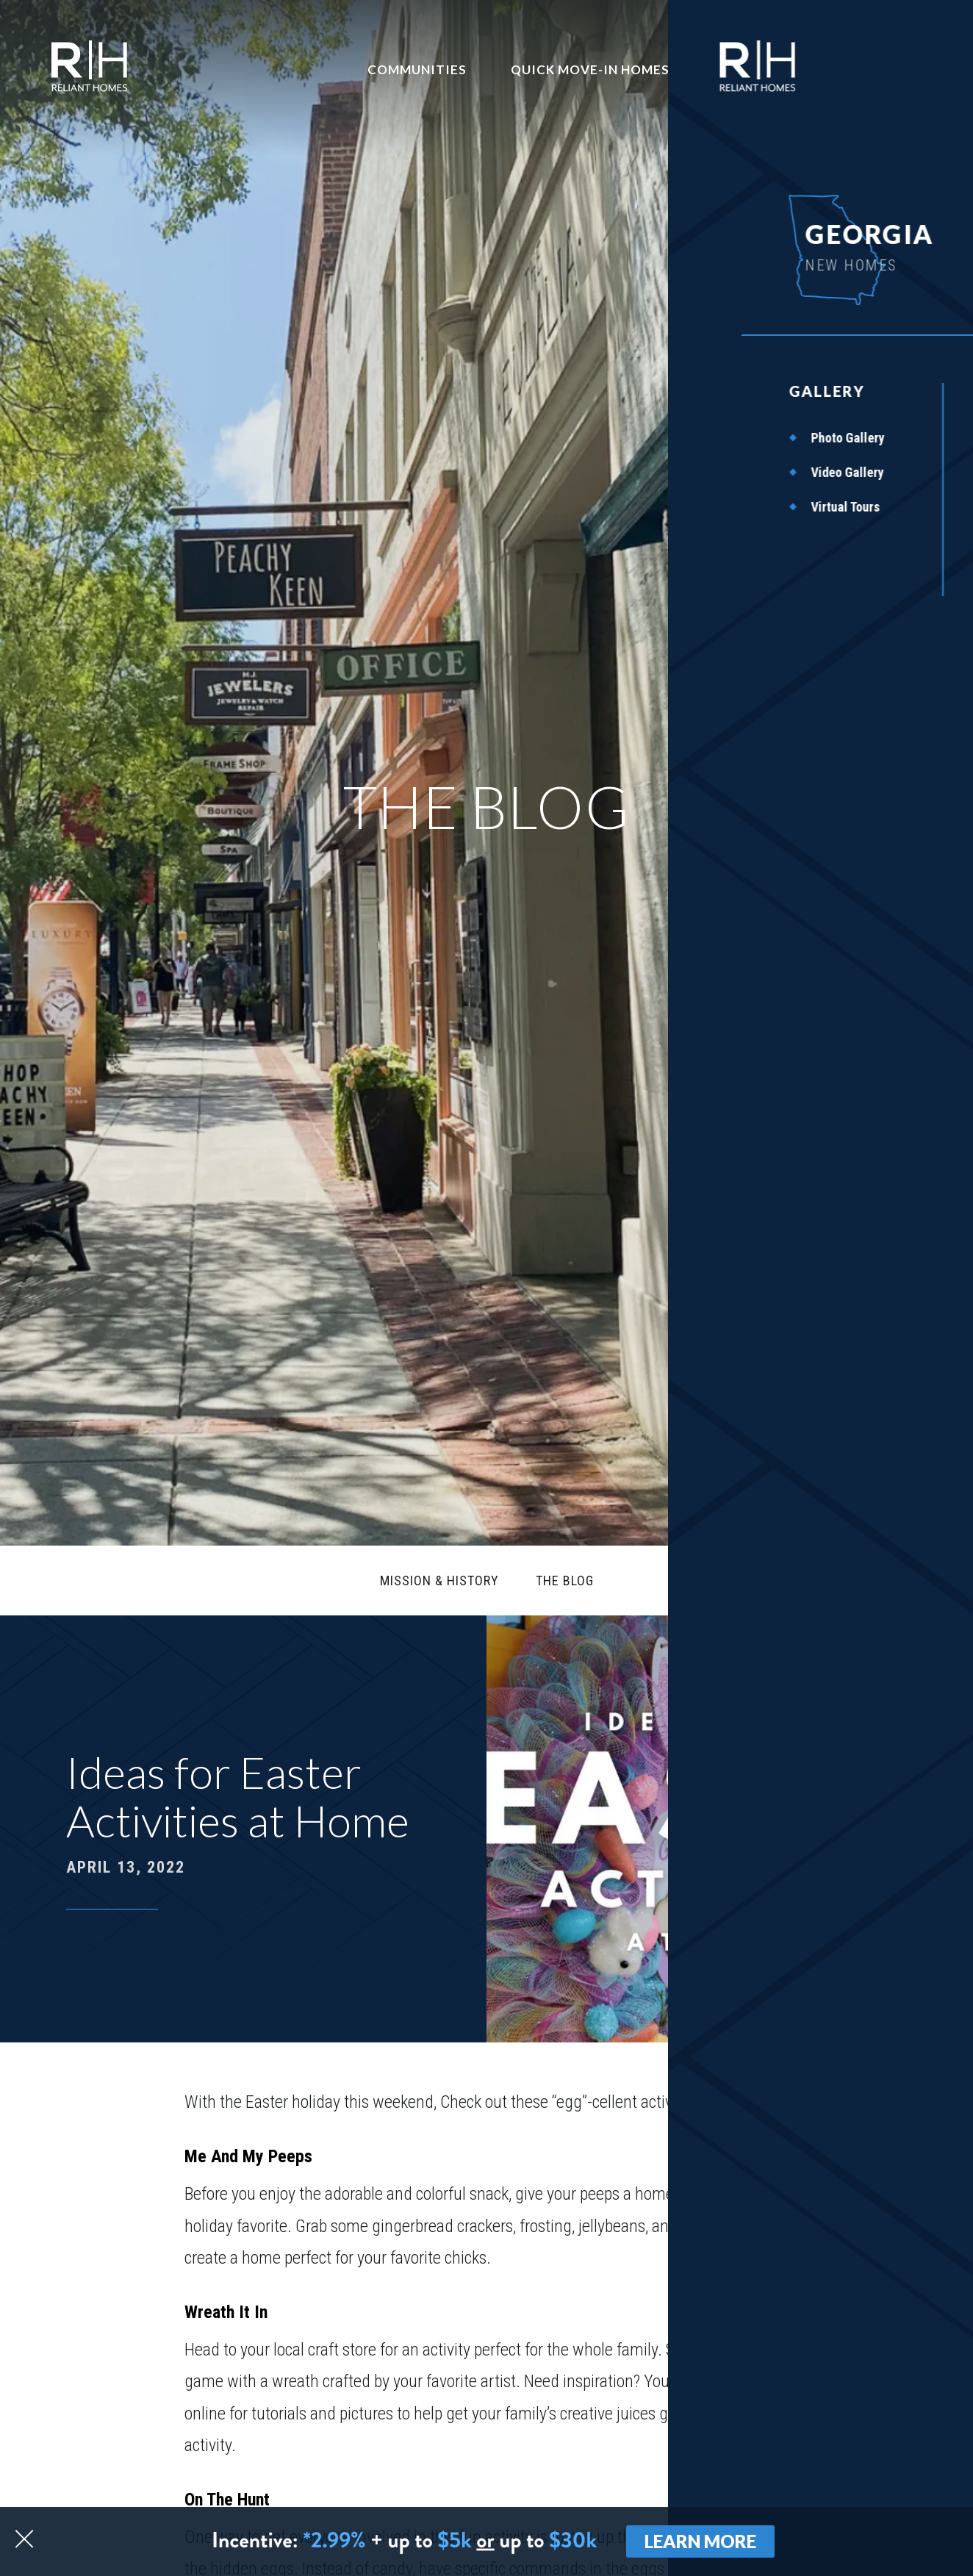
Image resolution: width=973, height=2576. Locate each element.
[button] (872, 2487)
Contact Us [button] (758, 69)
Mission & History (439, 1580)
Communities (417, 69)
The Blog (565, 1580)
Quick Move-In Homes (590, 69)
